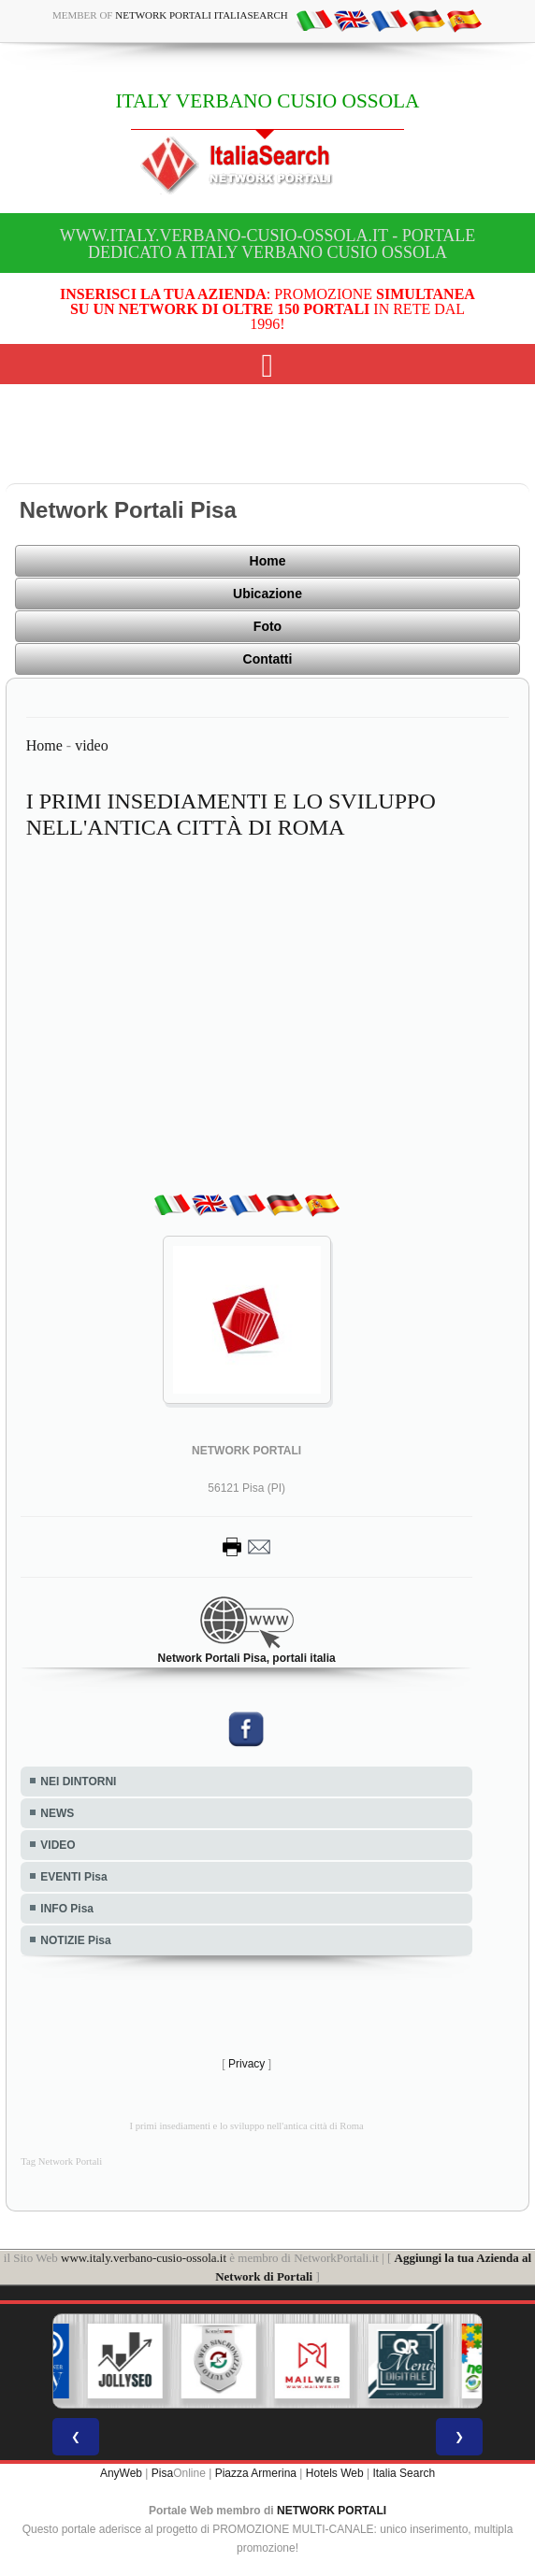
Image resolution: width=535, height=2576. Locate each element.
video (91, 745)
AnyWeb (121, 2473)
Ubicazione (267, 593)
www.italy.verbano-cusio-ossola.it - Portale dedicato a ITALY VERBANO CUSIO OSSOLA (267, 244)
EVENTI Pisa (73, 1876)
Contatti (268, 658)
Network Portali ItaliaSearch (201, 15)
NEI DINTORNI (78, 1781)
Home (268, 560)
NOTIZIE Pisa (75, 1940)
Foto (267, 626)
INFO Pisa (67, 1908)
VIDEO (57, 1845)
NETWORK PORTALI (331, 2510)
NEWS (57, 1813)
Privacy (246, 2063)
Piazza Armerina (255, 2473)
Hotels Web (335, 2473)
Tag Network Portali (61, 2161)
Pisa (162, 2473)
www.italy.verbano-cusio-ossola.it (143, 2258)
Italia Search (403, 2473)
